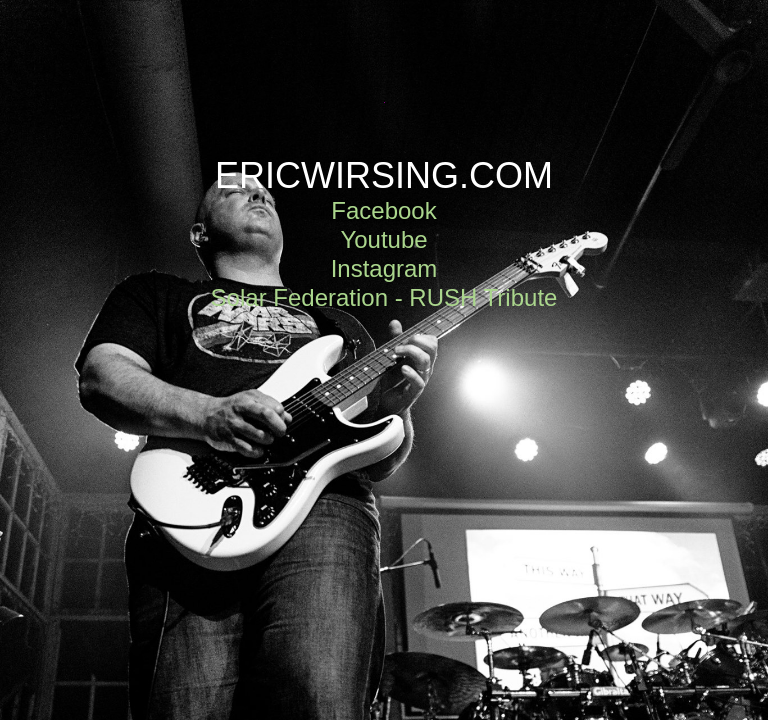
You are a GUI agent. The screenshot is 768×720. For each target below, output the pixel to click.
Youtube (383, 239)
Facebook (383, 210)
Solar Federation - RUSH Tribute (384, 297)
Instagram (384, 268)
